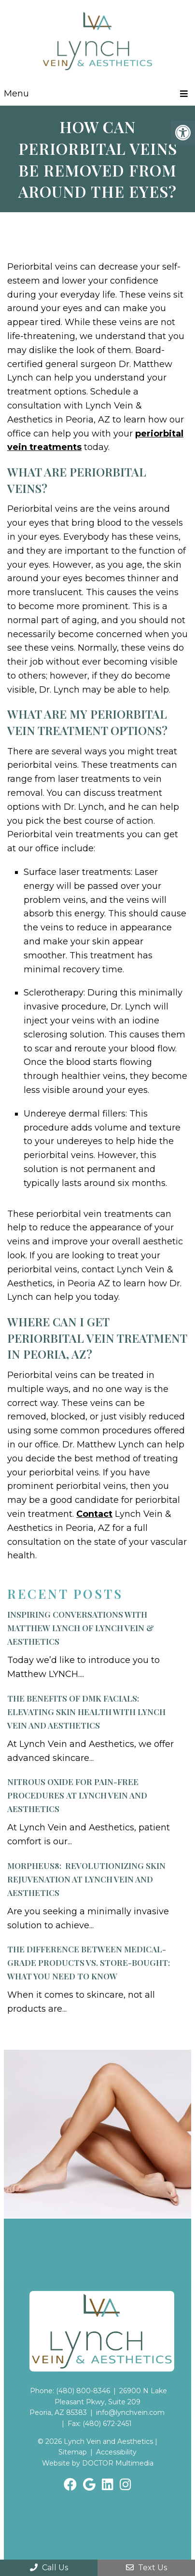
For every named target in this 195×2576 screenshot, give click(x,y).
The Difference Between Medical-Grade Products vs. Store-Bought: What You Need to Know (88, 1962)
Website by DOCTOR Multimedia (97, 2463)
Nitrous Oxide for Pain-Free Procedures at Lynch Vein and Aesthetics (77, 1795)
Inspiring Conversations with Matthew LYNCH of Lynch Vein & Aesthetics (80, 1628)
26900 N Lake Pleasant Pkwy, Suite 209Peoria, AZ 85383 (98, 2401)
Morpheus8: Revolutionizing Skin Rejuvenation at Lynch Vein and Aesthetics (86, 1879)
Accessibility (116, 2452)
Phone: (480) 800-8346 (70, 2390)
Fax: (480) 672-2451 (100, 2423)
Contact (94, 1514)
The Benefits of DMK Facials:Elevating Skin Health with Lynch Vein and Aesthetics (86, 1712)
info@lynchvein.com (130, 2412)
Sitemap (72, 2452)
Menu (16, 93)
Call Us (49, 2567)
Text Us (146, 2567)
